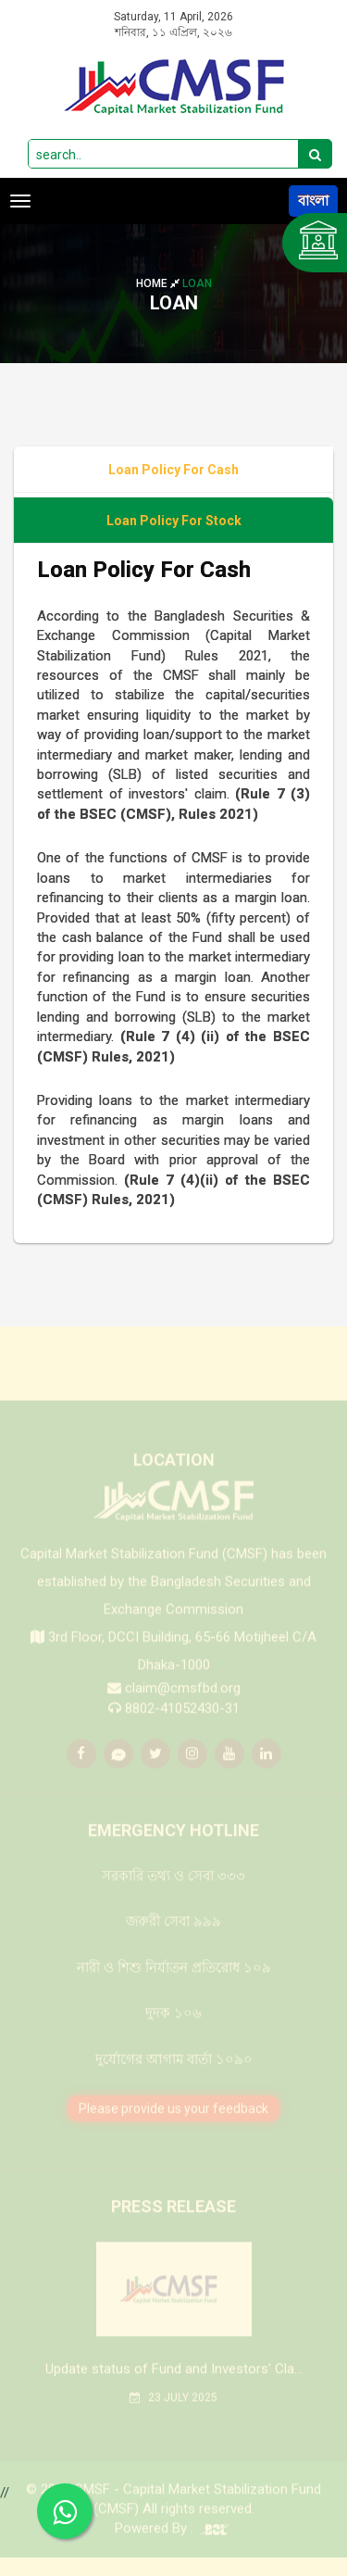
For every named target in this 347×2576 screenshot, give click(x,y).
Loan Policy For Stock (174, 520)
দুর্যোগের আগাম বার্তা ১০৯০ (174, 2072)
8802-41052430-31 (182, 1721)
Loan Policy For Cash (173, 469)
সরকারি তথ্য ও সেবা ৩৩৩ (173, 1888)
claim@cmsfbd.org (183, 1701)
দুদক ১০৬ (173, 2026)
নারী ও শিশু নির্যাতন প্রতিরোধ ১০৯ (174, 1980)
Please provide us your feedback (173, 2121)
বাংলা (313, 200)
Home (159, 283)
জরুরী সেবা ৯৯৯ (173, 1935)
